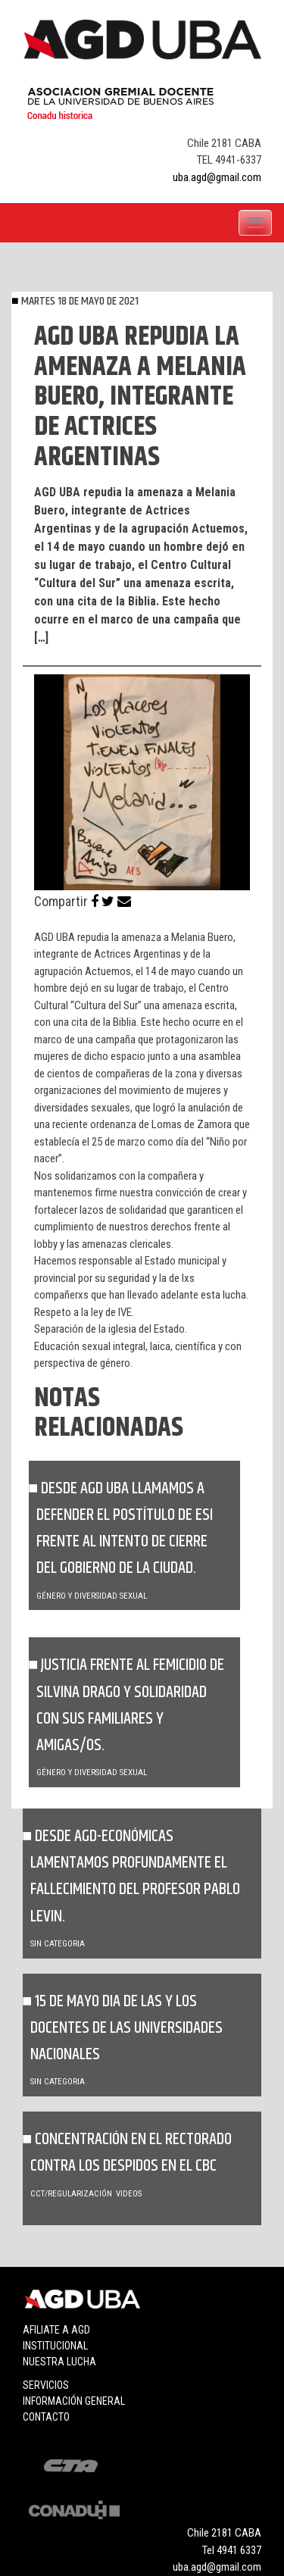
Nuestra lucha (59, 2362)
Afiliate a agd (56, 2330)
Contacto (46, 2417)
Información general (74, 2401)
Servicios (46, 2385)
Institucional (55, 2346)
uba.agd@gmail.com (217, 177)
